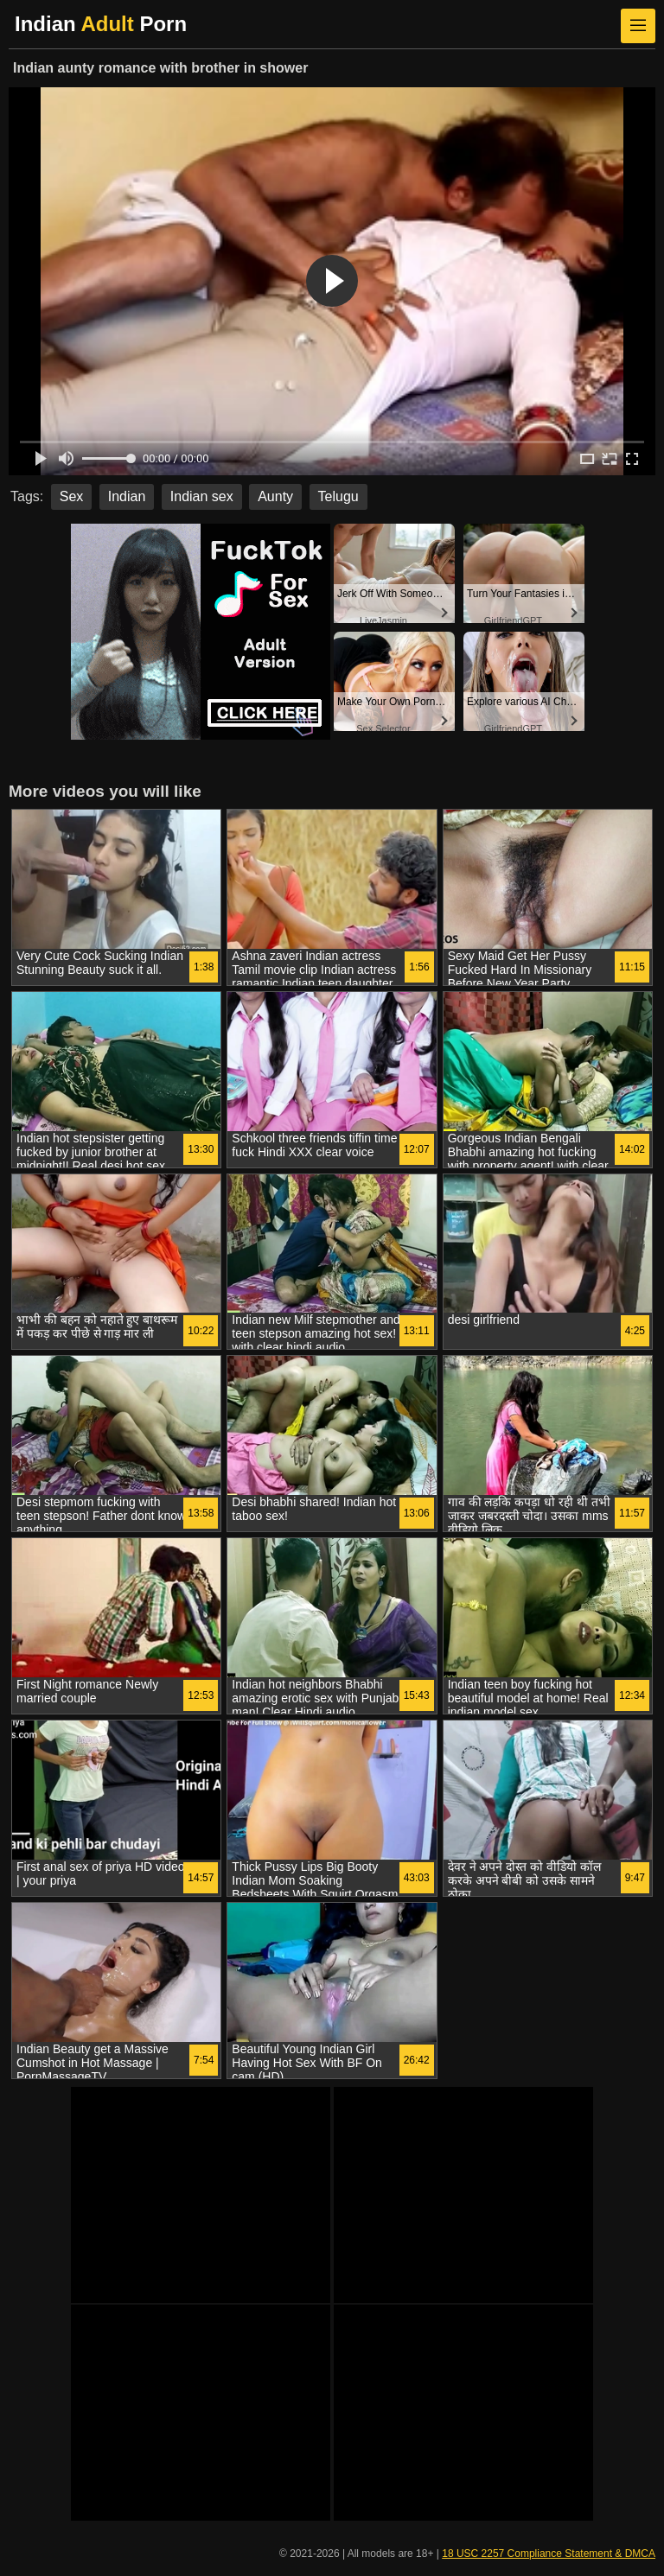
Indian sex (201, 496)
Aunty (275, 496)
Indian (127, 496)
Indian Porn (101, 23)
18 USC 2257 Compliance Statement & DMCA (548, 2553)
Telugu (338, 496)
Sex (72, 496)
